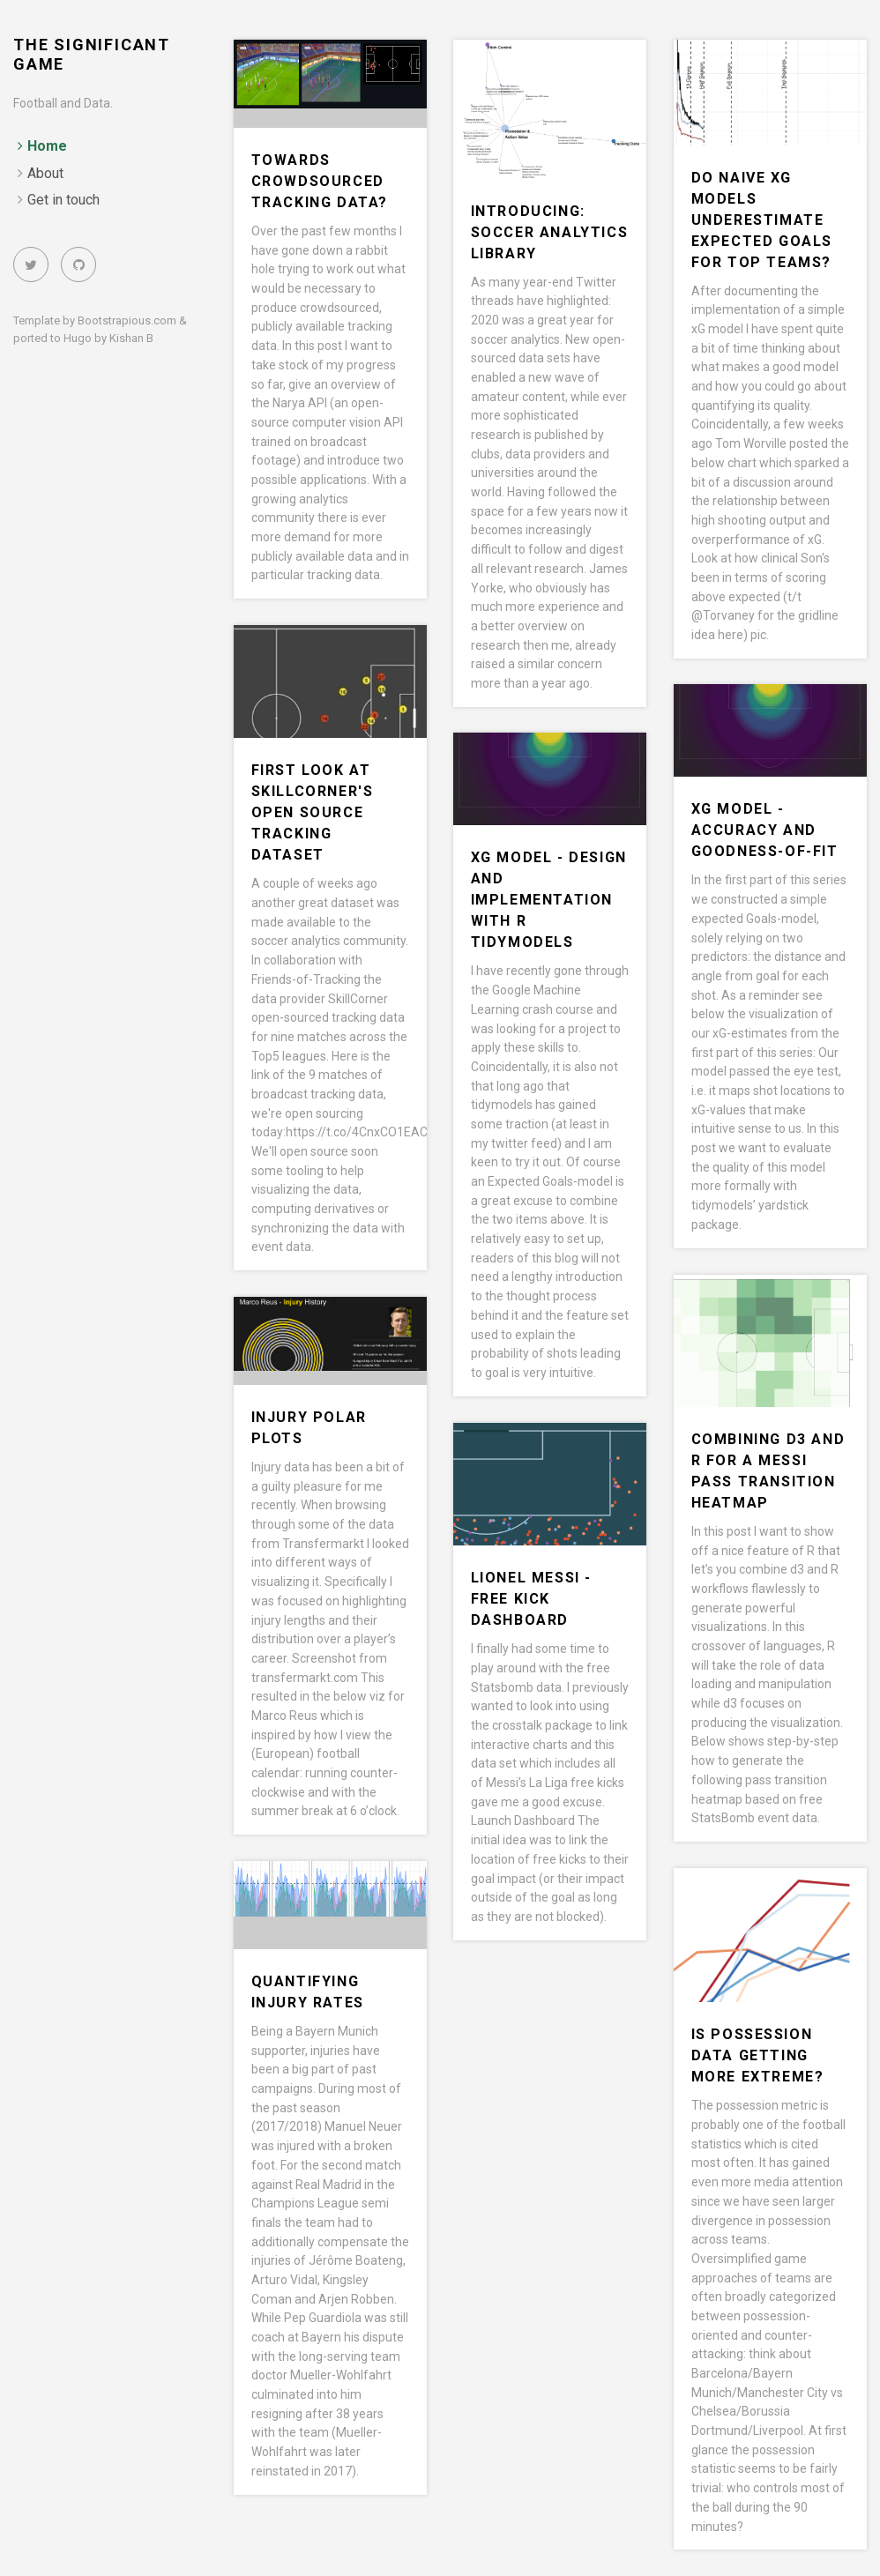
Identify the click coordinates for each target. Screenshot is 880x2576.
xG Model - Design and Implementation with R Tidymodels (549, 899)
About (45, 173)
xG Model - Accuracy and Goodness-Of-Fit (765, 830)
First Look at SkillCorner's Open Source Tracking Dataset (312, 812)
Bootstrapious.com (127, 320)
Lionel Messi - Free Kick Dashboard (531, 1598)
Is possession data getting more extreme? (757, 2055)
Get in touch (63, 199)
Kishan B (131, 338)
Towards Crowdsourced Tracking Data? (319, 181)
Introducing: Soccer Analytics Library (550, 232)
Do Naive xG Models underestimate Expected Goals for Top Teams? (761, 220)
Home (47, 146)
